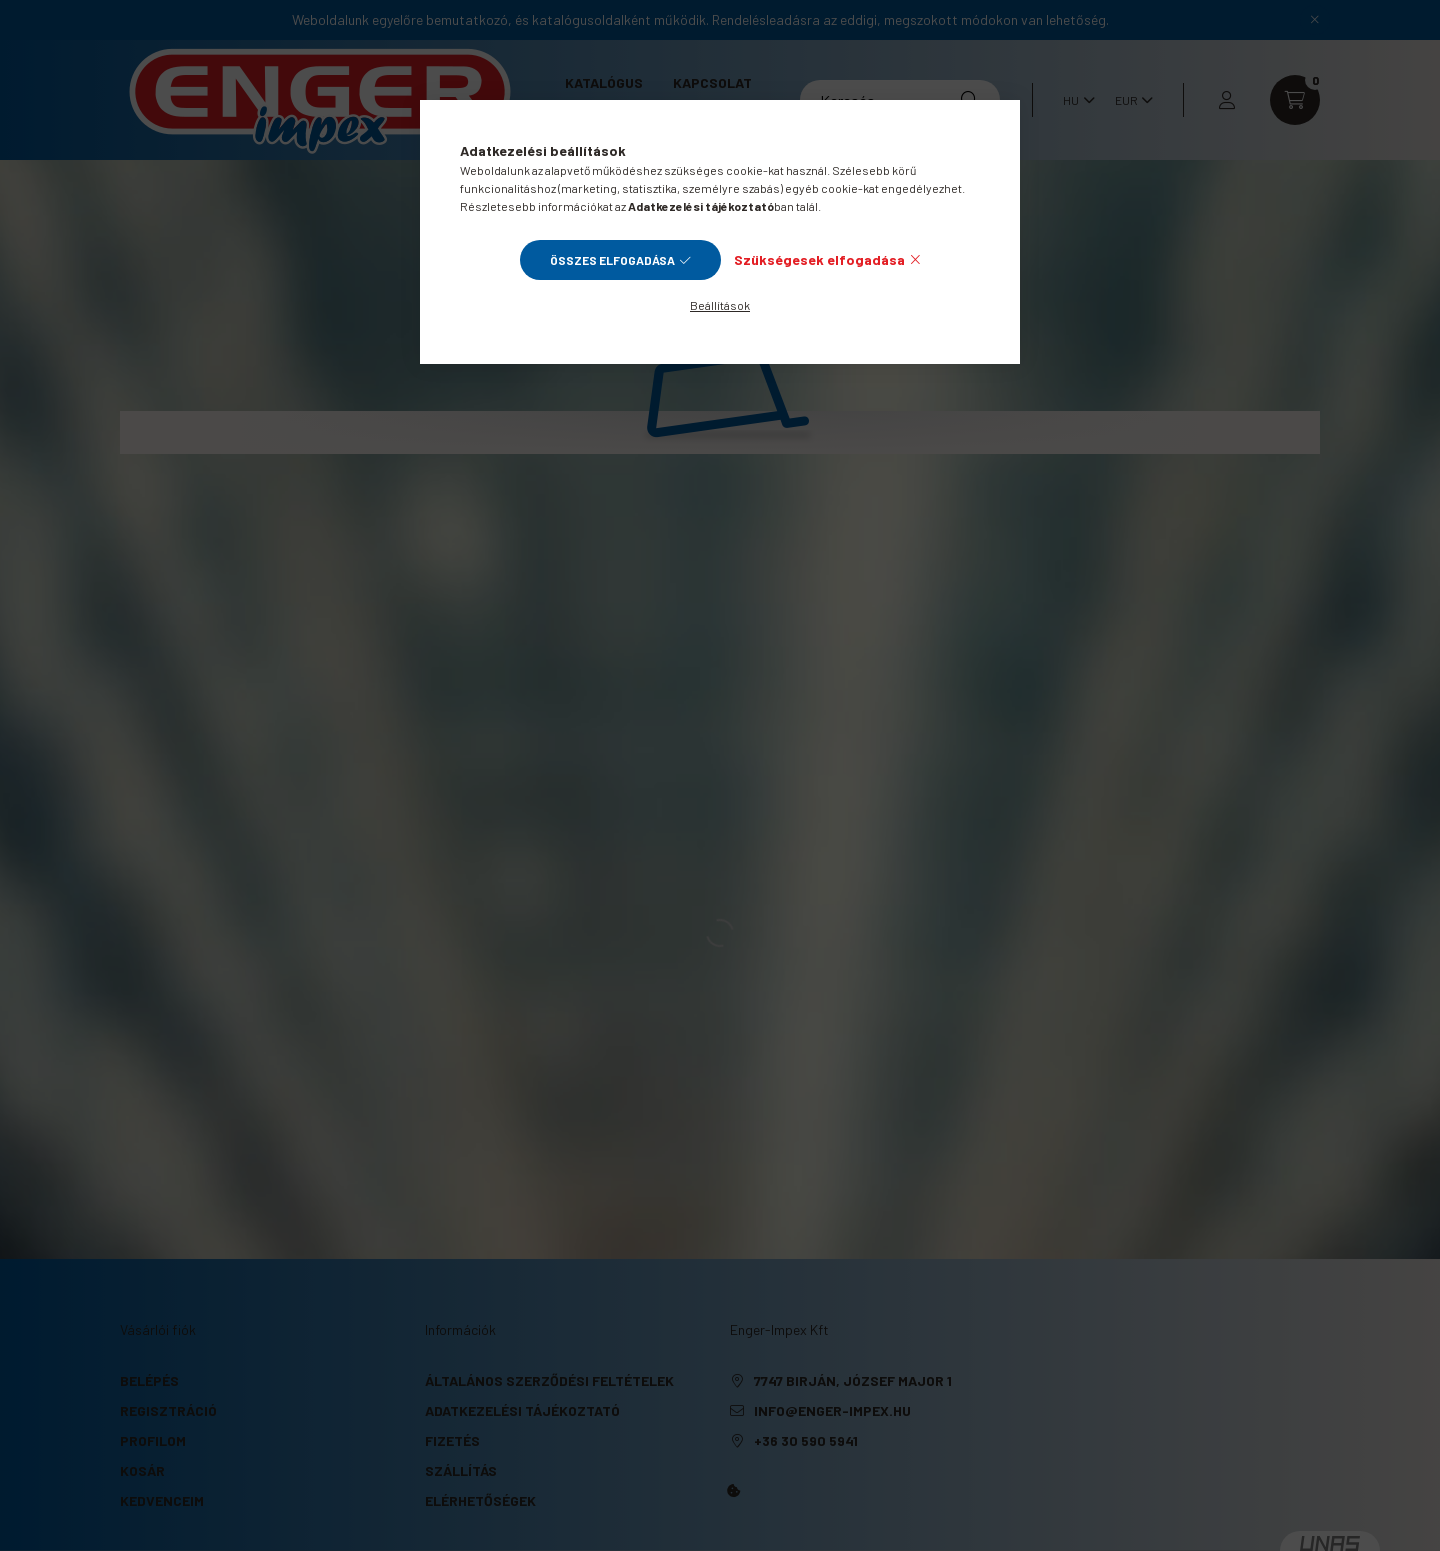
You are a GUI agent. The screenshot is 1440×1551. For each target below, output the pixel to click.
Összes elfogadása (612, 260)
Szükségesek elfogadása (819, 259)
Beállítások (720, 305)
